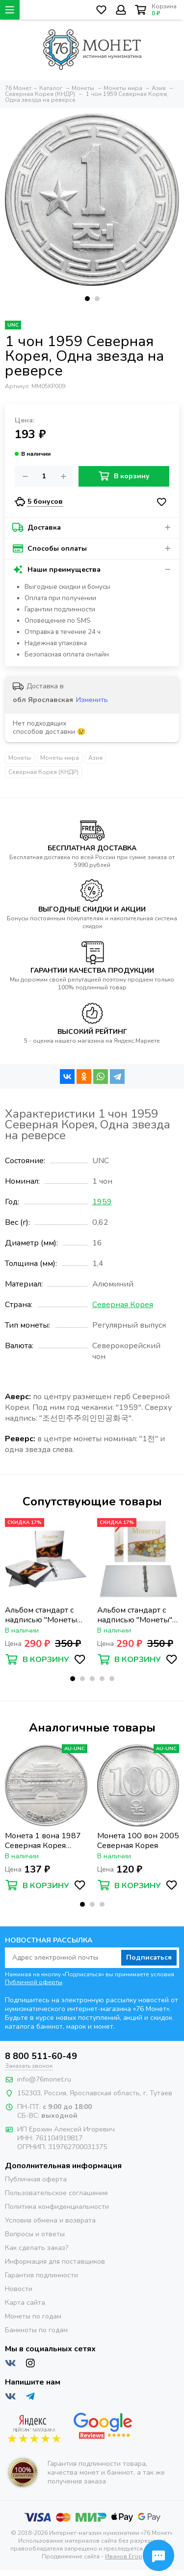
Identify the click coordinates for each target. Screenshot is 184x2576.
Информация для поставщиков (55, 2261)
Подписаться (149, 1957)
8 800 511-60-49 (41, 2056)
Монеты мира (59, 758)
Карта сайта (25, 2302)
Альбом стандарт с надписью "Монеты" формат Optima (134, 1615)
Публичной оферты (33, 1982)
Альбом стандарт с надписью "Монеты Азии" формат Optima (45, 1615)
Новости (18, 2289)
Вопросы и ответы (35, 2234)
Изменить (92, 699)
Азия (95, 758)
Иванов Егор (123, 2556)
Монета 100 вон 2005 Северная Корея (138, 1840)
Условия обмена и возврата (50, 2220)
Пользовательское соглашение (56, 2193)
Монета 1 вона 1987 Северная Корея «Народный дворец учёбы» (43, 1840)
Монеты (19, 758)
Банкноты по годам (36, 2330)
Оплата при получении (60, 598)
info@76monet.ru (44, 2079)
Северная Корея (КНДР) (43, 772)
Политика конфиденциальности (57, 2206)
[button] (87, 298)
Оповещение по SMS (58, 620)
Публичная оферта (36, 2179)
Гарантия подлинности (41, 2275)
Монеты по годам (33, 2316)
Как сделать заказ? (36, 2247)
